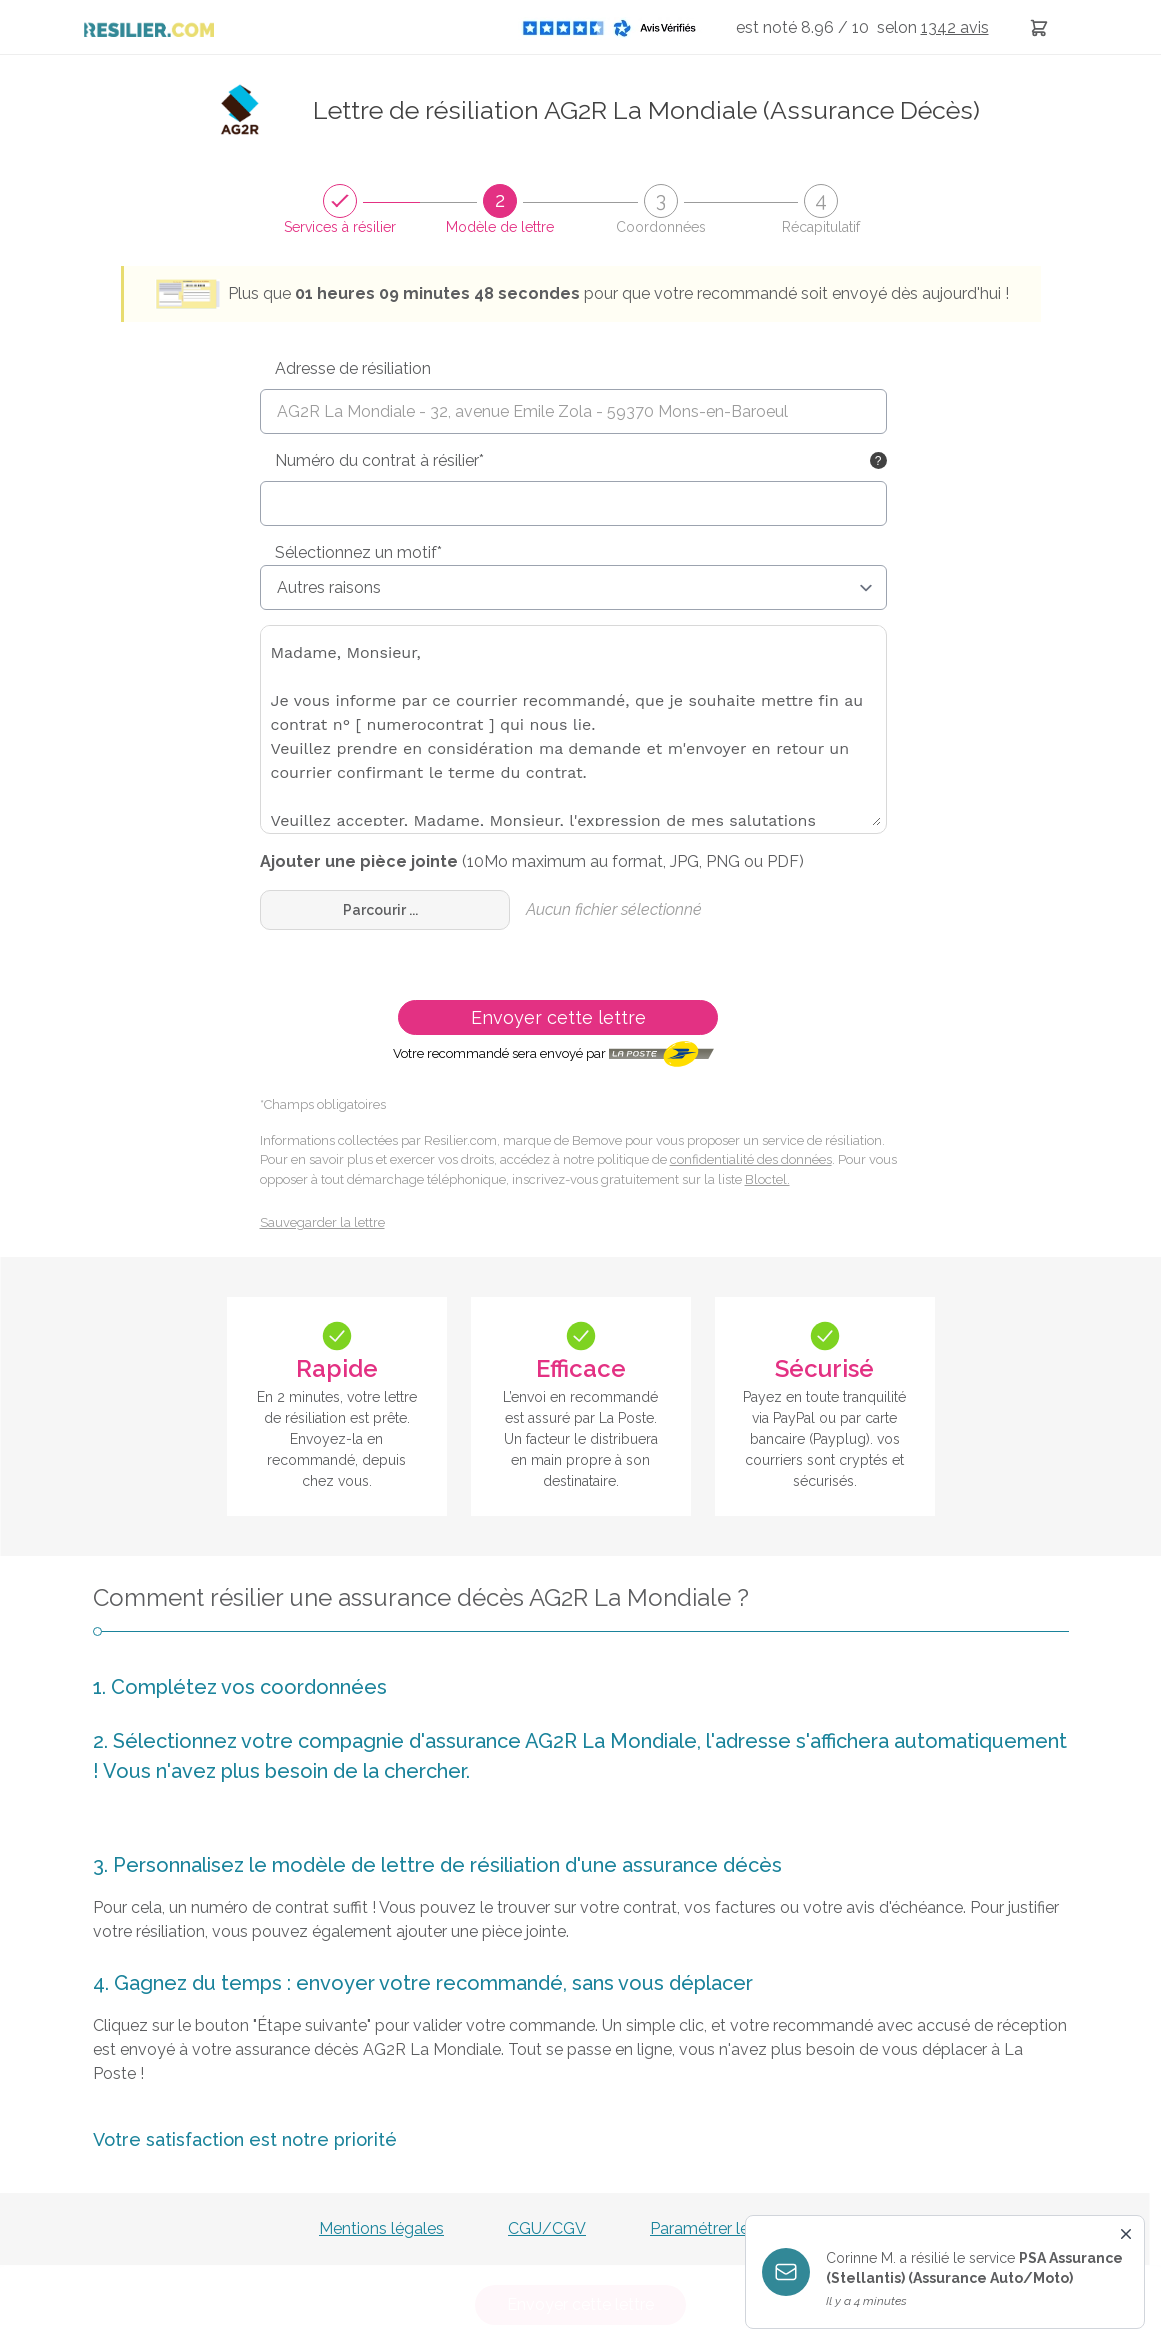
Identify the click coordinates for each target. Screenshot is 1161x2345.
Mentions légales (381, 2228)
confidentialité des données (751, 1159)
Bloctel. (767, 1179)
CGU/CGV (547, 2228)
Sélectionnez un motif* (358, 552)
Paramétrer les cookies (734, 2228)
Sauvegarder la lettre (322, 1222)
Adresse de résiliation (353, 368)
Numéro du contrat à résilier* (379, 460)
